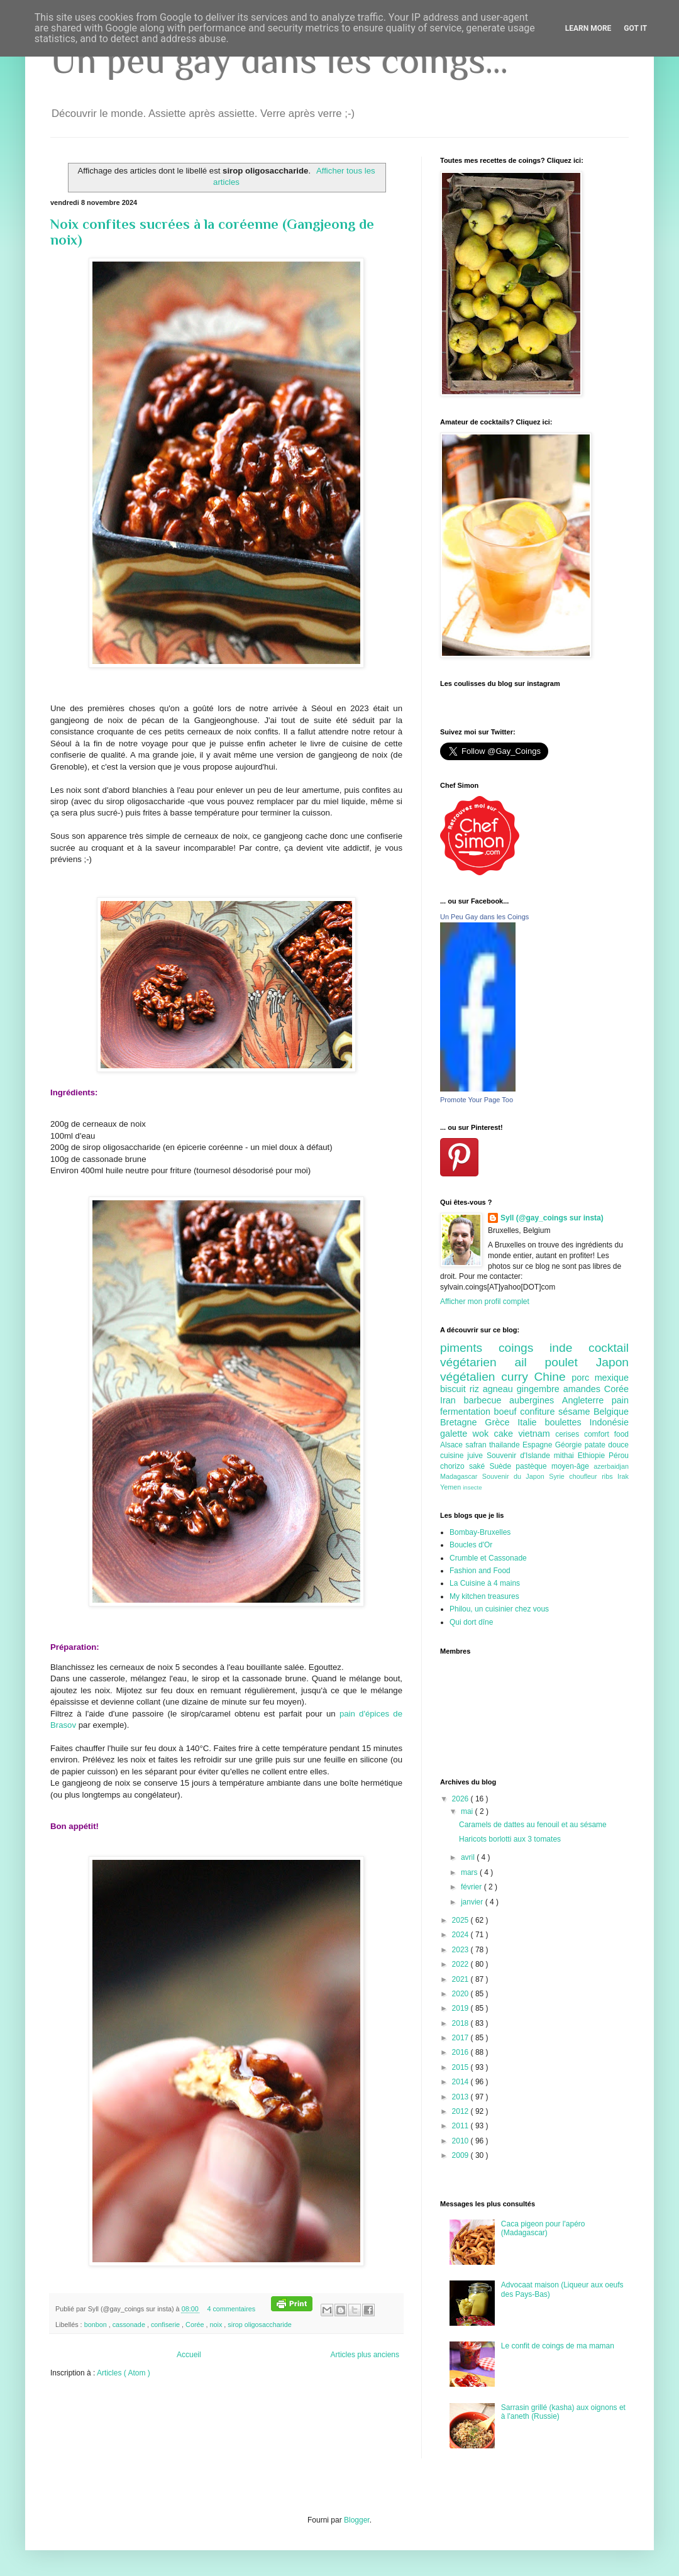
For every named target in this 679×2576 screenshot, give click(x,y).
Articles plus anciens (365, 2354)
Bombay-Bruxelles (480, 1532)
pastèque (533, 1466)
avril (469, 1857)
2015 (461, 2067)
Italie (530, 1422)
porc (582, 1378)
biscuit (455, 1389)
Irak (623, 1476)
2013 (461, 2096)
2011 (461, 2125)
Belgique (611, 1412)
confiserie (166, 2324)
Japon (612, 1362)
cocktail (608, 1347)
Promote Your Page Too (476, 1099)
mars (470, 1872)
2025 (461, 1920)
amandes (583, 1389)
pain (620, 1400)
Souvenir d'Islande (520, 1455)
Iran (451, 1400)
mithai (566, 1455)
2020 (461, 1993)
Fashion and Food (480, 1570)
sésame (575, 1412)
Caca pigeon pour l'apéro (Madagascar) (543, 2228)
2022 (461, 1964)
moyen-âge (572, 1466)
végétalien (470, 1376)
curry (517, 1376)
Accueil (189, 2354)
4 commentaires (232, 2309)
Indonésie (609, 1422)
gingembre (540, 1389)
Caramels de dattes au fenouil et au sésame (533, 1824)
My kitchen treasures (484, 1596)
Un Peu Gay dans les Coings (484, 916)
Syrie (559, 1476)
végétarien (477, 1362)
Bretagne (462, 1422)
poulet (570, 1362)
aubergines (535, 1400)
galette (456, 1434)
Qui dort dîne (471, 1622)
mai (468, 1811)
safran (477, 1444)
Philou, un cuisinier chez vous (499, 1609)
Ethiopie (593, 1455)
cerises (569, 1434)
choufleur (585, 1476)
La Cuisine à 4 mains (485, 1583)
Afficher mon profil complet (484, 1301)
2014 (461, 2081)
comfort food (606, 1434)
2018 (461, 2023)
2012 (461, 2111)
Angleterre (587, 1400)
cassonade (130, 2324)
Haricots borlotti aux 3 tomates (510, 1839)
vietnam (536, 1434)
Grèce (501, 1422)
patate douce (607, 1444)
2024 (461, 1934)
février (472, 1886)
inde (568, 1347)
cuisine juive (463, 1455)
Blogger (357, 2520)
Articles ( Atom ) (123, 2373)
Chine (552, 1376)
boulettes (566, 1422)
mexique (612, 1378)
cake (506, 1434)
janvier (473, 1902)
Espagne (538, 1444)
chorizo (454, 1466)
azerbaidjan (611, 1466)
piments (469, 1347)
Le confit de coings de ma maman (557, 2345)
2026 (461, 1798)
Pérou (619, 1455)
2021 (461, 1979)
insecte (472, 1487)
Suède (502, 1466)
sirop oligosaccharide (259, 2324)
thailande (505, 1444)
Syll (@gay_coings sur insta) (552, 1217)
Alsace (452, 1444)
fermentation (467, 1412)
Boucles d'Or (471, 1544)
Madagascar (461, 1476)
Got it (635, 28)
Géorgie (570, 1444)
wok (483, 1434)
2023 (461, 1949)
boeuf (507, 1412)
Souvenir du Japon (515, 1476)
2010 (461, 2141)
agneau (500, 1389)
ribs (609, 1476)
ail (529, 1362)
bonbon (96, 2324)
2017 (461, 2037)
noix (217, 2324)
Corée (195, 2324)
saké (479, 1466)
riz (476, 1389)
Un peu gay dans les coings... (279, 60)
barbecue (486, 1400)
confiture (539, 1412)
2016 (461, 2052)
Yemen (451, 1487)
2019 (461, 2008)
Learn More (588, 28)
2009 (461, 2155)
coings (524, 1347)
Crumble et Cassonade (488, 1558)
